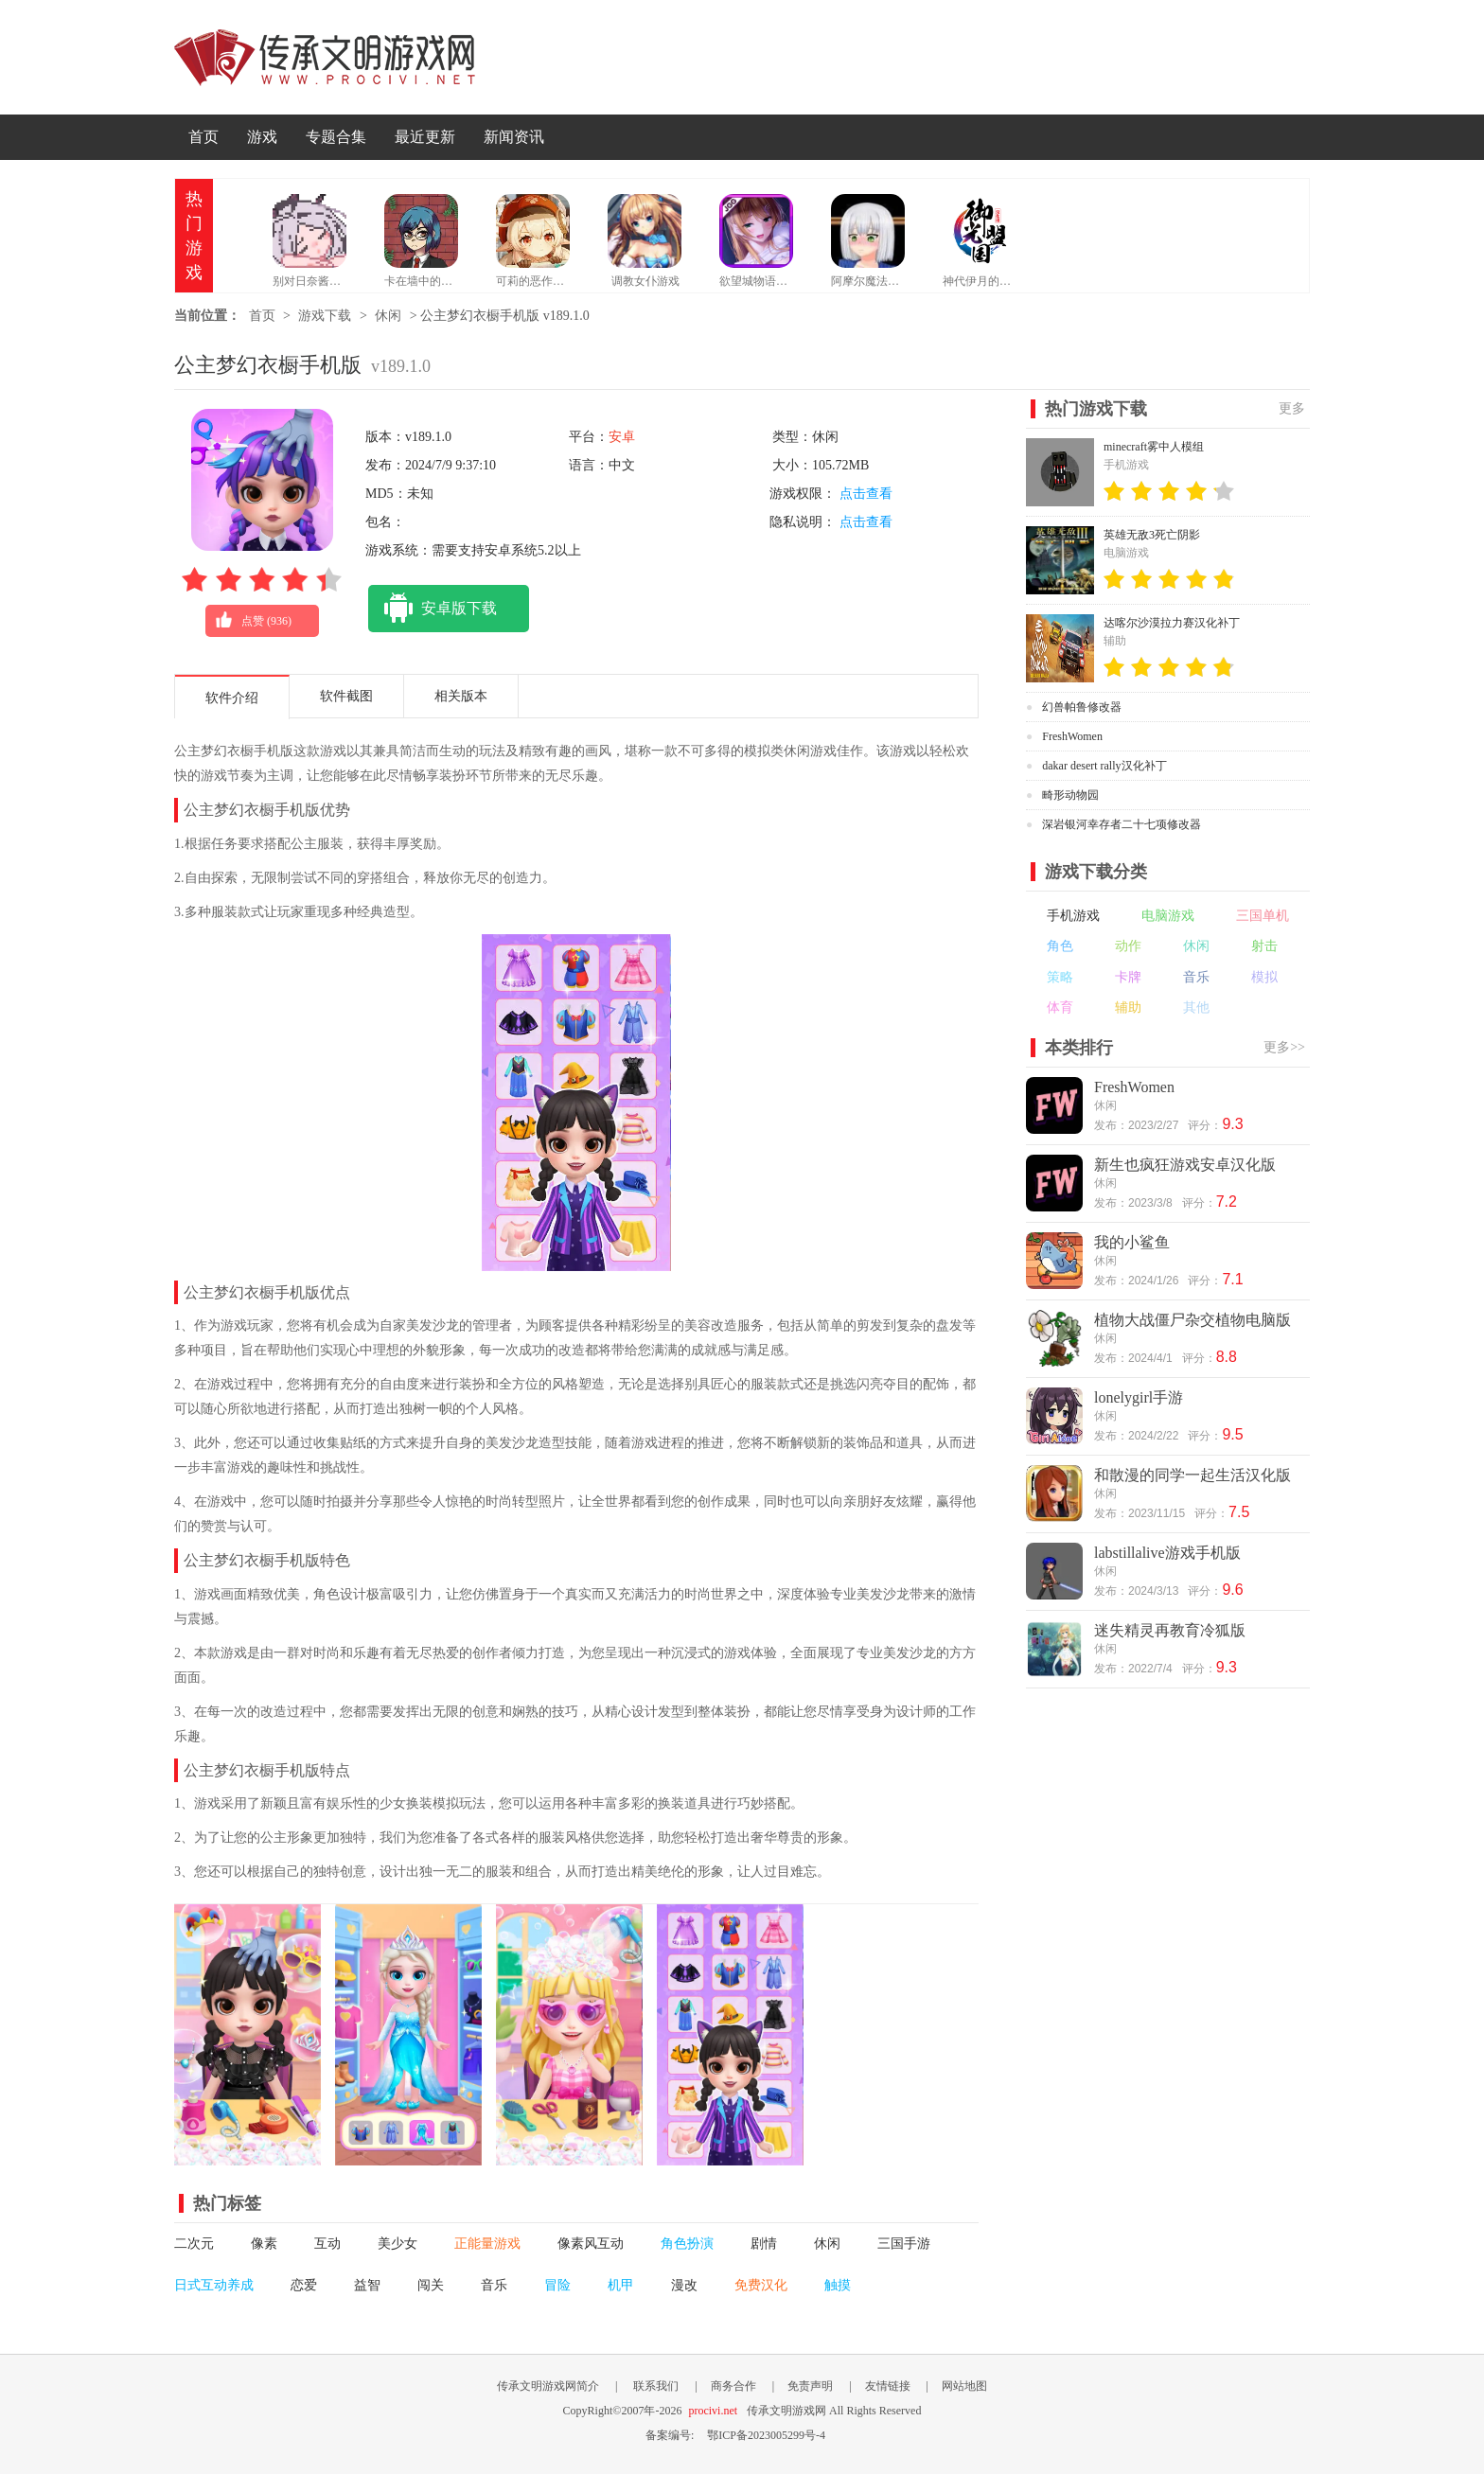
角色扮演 (687, 2243)
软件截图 (346, 696)
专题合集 (336, 137)
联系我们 (656, 2386)
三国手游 (903, 2243)
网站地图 (964, 2386)
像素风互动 (590, 2243)
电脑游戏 (1167, 916)
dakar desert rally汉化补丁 (1104, 765)
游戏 (262, 137)
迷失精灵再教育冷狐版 (1170, 1630)
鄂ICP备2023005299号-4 (766, 2435)
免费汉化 (760, 2285)
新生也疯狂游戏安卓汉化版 (1185, 1165)
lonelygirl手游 (1138, 1397)
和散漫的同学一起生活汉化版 (1192, 1475)
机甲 (621, 2285)
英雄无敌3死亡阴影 (1152, 534)
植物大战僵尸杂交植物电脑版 (1192, 1320)
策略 (1060, 977)
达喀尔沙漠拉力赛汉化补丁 (1172, 622)
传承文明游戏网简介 (548, 2386)
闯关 (430, 2285)
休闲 (388, 316)
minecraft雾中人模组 (1154, 446)
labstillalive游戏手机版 (1167, 1553)
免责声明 (810, 2386)
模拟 (1264, 977)
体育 (1060, 1007)
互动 (327, 2243)
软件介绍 (231, 698)
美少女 (397, 2243)
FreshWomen (1072, 736)
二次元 (194, 2243)
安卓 (622, 437)
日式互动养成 (214, 2285)
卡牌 (1128, 977)
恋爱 (304, 2285)
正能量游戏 (487, 2243)
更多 (1292, 408)
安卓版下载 (432, 608)
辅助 (1128, 1007)
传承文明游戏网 (324, 57)
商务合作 (733, 2386)
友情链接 (887, 2386)
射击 (1264, 946)
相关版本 (460, 696)
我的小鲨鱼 (1132, 1242)
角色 (1060, 946)
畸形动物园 (1070, 795)
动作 (1128, 946)
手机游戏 (1073, 916)
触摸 (837, 2285)
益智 (367, 2285)
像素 (264, 2243)
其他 (1196, 1007)
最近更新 (425, 137)
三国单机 (1262, 916)
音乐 (494, 2285)
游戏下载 (324, 316)
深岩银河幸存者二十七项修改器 (1121, 824)
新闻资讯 (514, 137)
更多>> (1284, 1047)
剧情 (764, 2243)
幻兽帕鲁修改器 (1082, 707)
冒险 (557, 2285)
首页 (203, 137)
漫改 (684, 2285)
